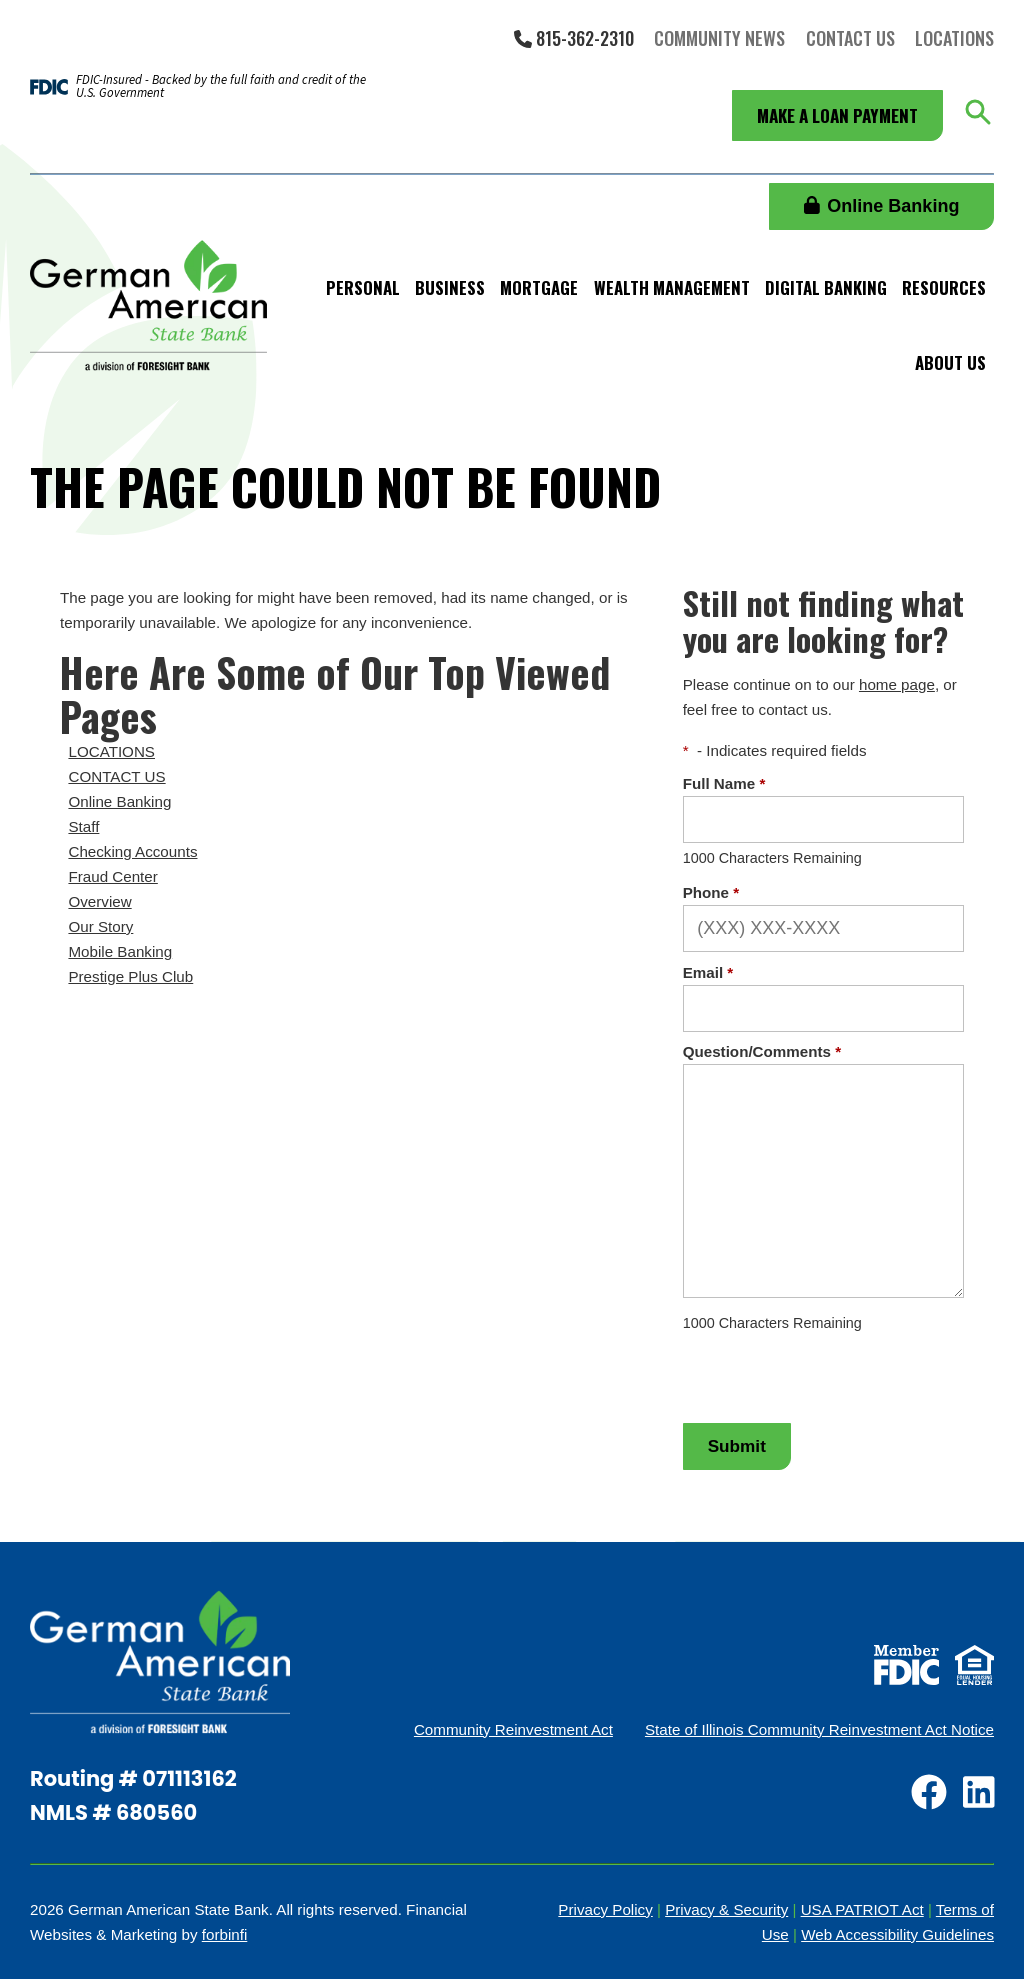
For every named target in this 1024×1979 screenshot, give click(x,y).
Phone (711, 892)
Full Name (724, 783)
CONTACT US (116, 776)
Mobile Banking (120, 951)
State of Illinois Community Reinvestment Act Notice (819, 1729)
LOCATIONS (111, 751)
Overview (99, 901)
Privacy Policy (605, 1909)
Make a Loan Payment (837, 115)
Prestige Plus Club (130, 976)
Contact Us (850, 38)
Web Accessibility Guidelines (897, 1934)
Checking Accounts (132, 851)
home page (897, 684)
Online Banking (882, 206)
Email (708, 972)
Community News (719, 38)
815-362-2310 (574, 38)
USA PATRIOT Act (862, 1909)
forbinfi (225, 1934)
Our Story (100, 926)
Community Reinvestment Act (513, 1729)
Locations (954, 38)
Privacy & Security (726, 1909)
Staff (83, 826)
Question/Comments (762, 1051)
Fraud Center (112, 876)
